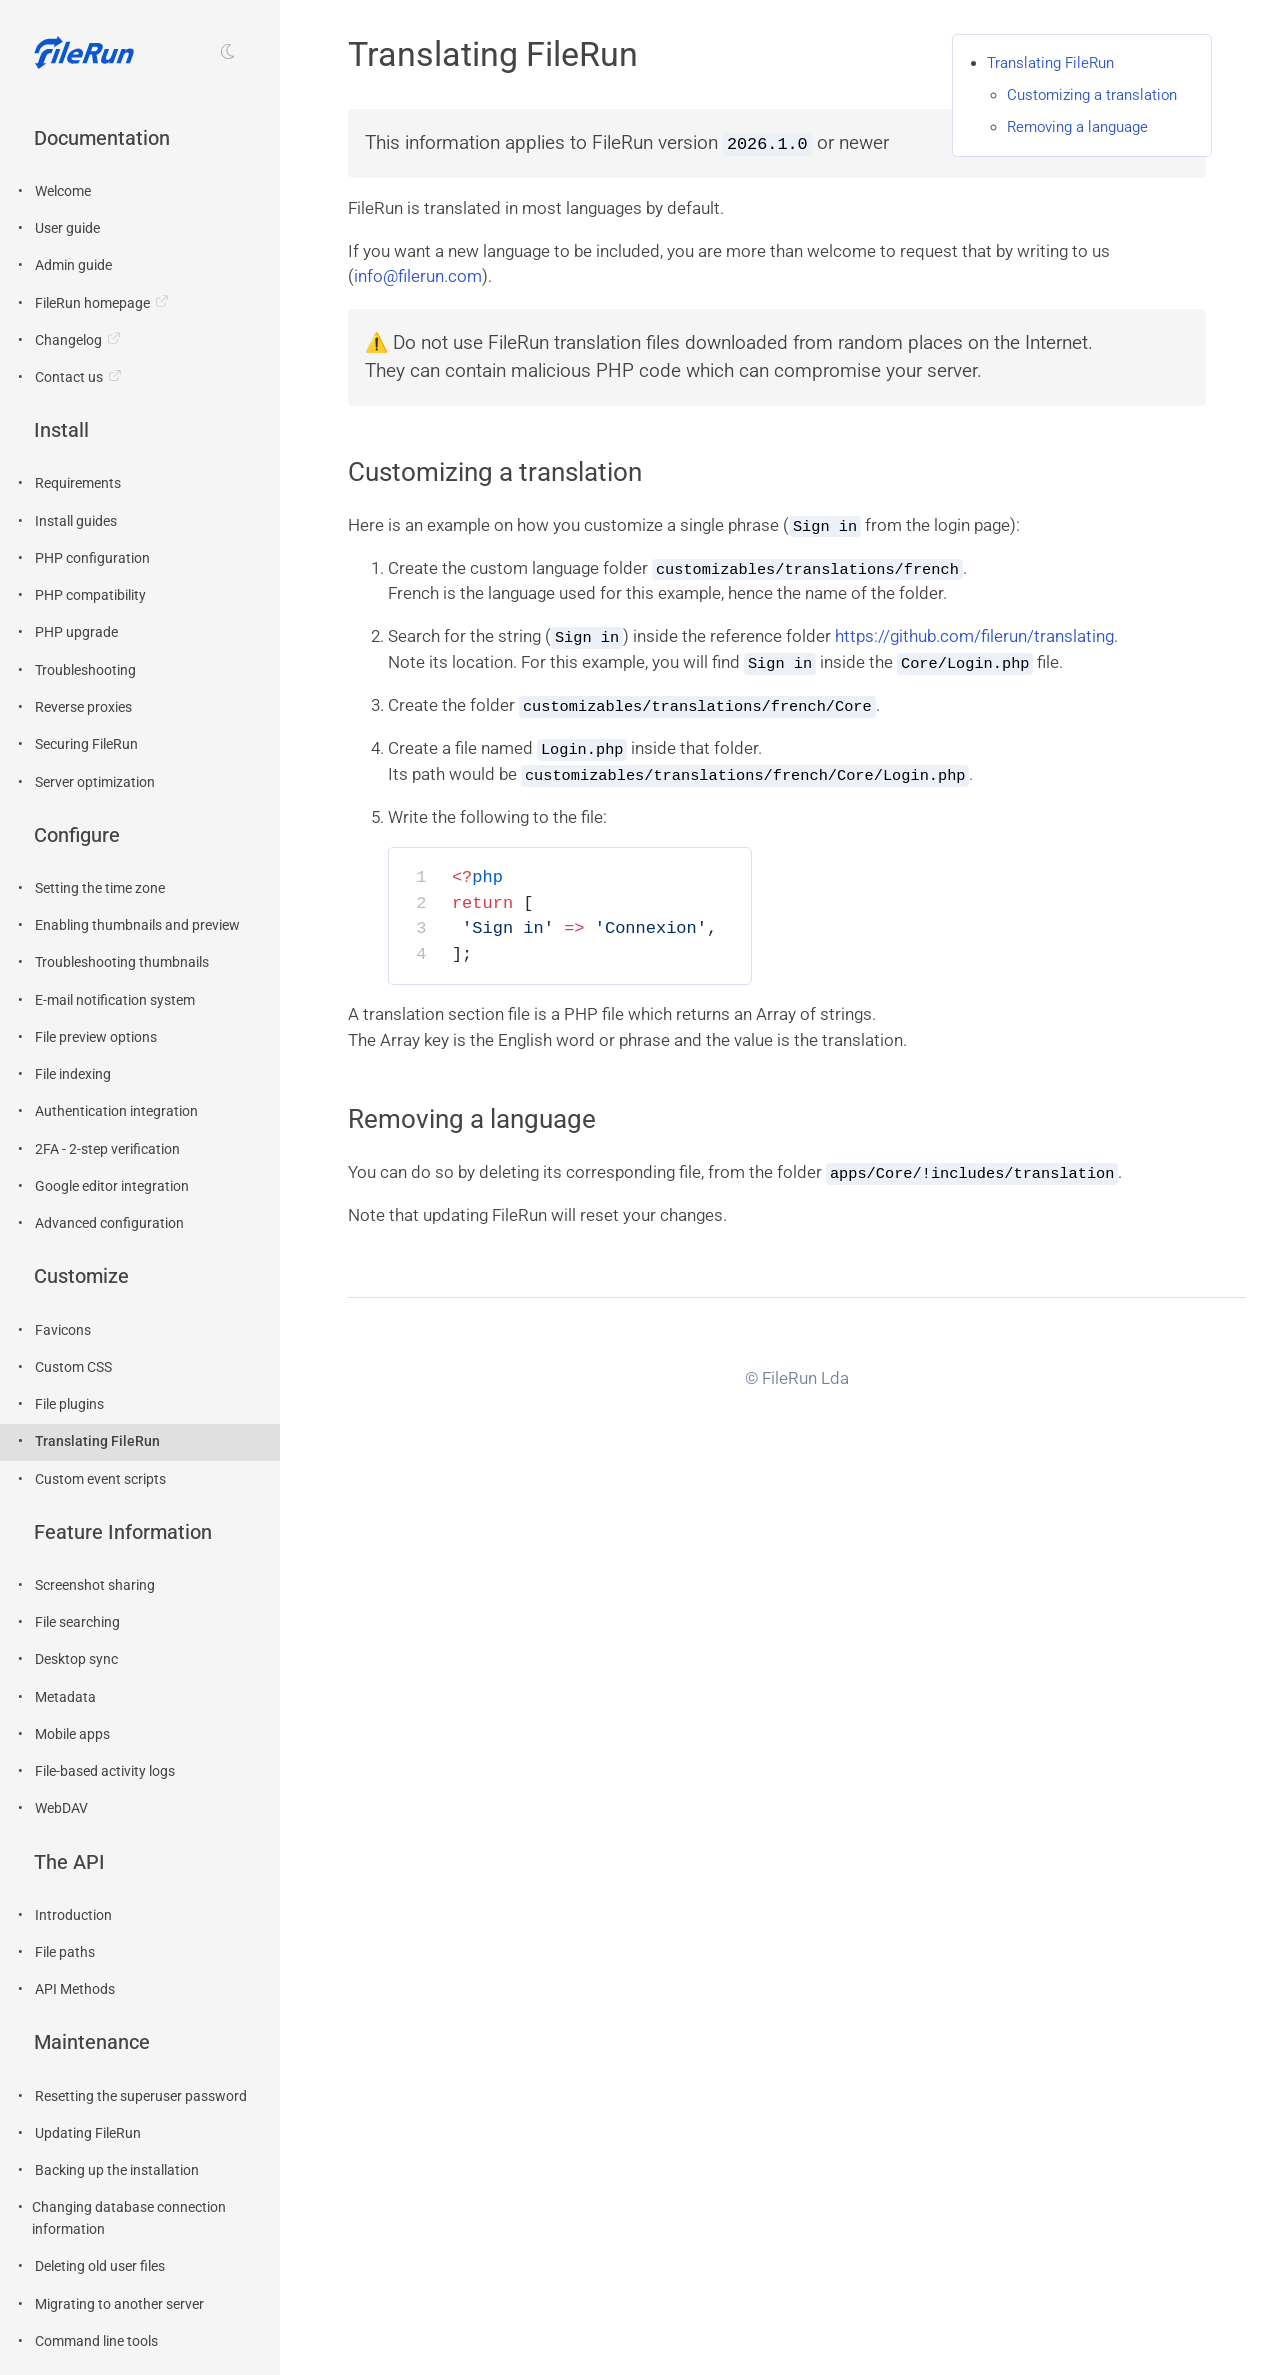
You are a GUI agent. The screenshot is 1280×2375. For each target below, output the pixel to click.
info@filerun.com (418, 276)
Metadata (65, 1697)
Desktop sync (76, 1659)
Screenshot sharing (95, 1585)
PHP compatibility (90, 595)
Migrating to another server (119, 2304)
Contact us (69, 377)
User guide (67, 228)
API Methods (75, 1989)
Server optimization (95, 782)
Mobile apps (72, 1734)
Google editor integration (112, 1186)
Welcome (63, 191)
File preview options (96, 1037)
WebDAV (61, 1808)
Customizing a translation (1092, 95)
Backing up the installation (117, 2170)
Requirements (78, 483)
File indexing (73, 1074)
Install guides (76, 521)
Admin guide (73, 265)
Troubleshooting (85, 670)
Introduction (73, 1915)
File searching (77, 1622)
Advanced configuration (109, 1223)
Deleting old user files (100, 2266)
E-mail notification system (115, 1000)
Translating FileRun (97, 1441)
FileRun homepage (92, 303)
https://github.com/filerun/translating (974, 635)
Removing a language (1077, 127)
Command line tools (96, 2341)
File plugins (69, 1404)
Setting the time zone (100, 888)
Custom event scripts (100, 1479)
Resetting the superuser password (141, 2096)
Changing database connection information (129, 2218)
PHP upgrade (76, 632)
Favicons (63, 1330)
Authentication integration (116, 1111)
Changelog (68, 340)
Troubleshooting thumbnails (122, 962)
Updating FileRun (88, 2133)
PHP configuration (92, 558)
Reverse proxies (83, 707)
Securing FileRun (86, 744)
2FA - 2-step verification (107, 1149)
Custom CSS (73, 1367)
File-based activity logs (105, 1771)
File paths (65, 1952)
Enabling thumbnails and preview (137, 925)
